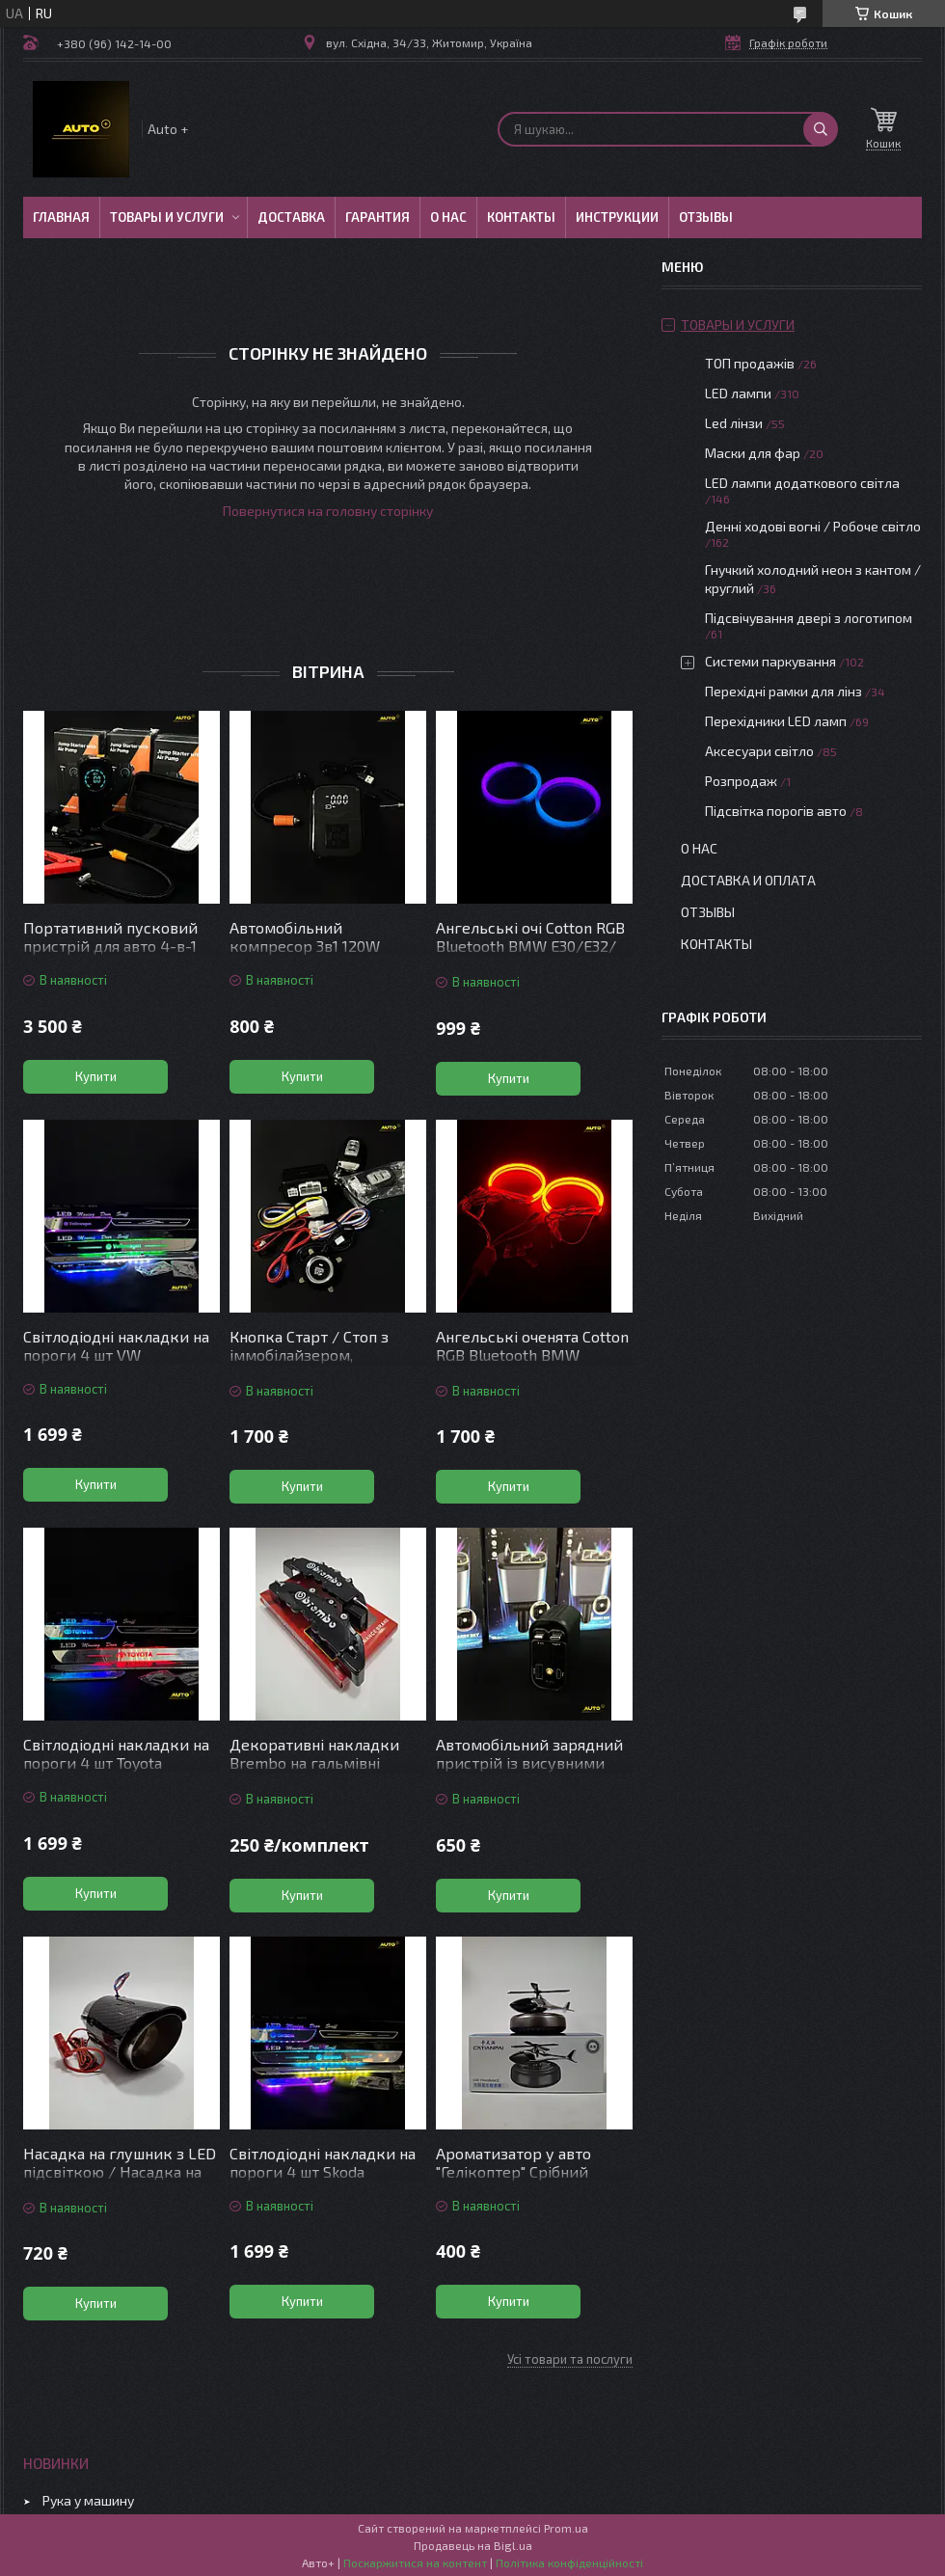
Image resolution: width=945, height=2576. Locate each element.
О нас (448, 217)
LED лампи (738, 393)
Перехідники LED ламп (776, 721)
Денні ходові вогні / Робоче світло (813, 526)
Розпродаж (741, 781)
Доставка (291, 217)
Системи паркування (770, 661)
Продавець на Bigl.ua (473, 2545)
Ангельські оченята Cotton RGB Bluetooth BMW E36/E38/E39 (532, 1354)
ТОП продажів (750, 363)
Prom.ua (566, 2528)
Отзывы (706, 217)
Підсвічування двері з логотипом (808, 618)
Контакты (521, 217)
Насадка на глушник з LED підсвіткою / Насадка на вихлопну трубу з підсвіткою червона (119, 2180)
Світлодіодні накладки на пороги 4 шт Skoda (323, 2162)
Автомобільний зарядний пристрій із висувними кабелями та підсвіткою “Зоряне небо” (529, 1771)
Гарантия (377, 217)
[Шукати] (820, 129)
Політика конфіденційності (569, 2562)
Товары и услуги (167, 217)
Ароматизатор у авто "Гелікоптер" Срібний (513, 2162)
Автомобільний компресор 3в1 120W (305, 936)
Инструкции (617, 217)
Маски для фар (752, 453)
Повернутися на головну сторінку (328, 510)
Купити (96, 1076)
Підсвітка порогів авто (776, 810)
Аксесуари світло (759, 751)
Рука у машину (88, 2500)
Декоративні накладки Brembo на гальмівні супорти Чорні (314, 1762)
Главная (61, 217)
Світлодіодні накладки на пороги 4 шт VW (116, 1345)
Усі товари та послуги (570, 2359)
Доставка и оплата (748, 880)
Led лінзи (734, 423)
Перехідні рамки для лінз (783, 691)
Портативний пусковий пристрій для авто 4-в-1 (110, 936)
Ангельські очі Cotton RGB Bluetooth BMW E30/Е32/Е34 (530, 945)
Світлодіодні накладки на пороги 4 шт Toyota (116, 1753)
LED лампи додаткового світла (802, 483)
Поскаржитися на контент (415, 2562)
